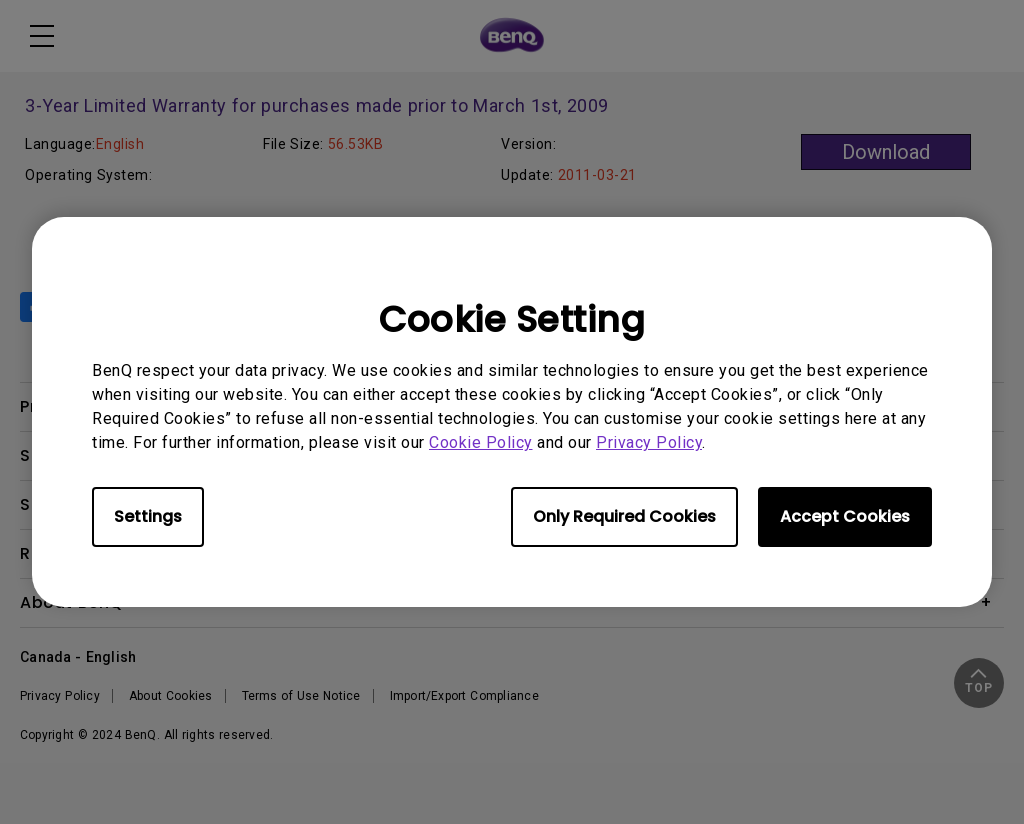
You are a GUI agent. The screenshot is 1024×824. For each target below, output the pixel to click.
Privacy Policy (649, 442)
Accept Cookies (845, 516)
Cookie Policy (481, 442)
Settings (148, 516)
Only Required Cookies (624, 516)
